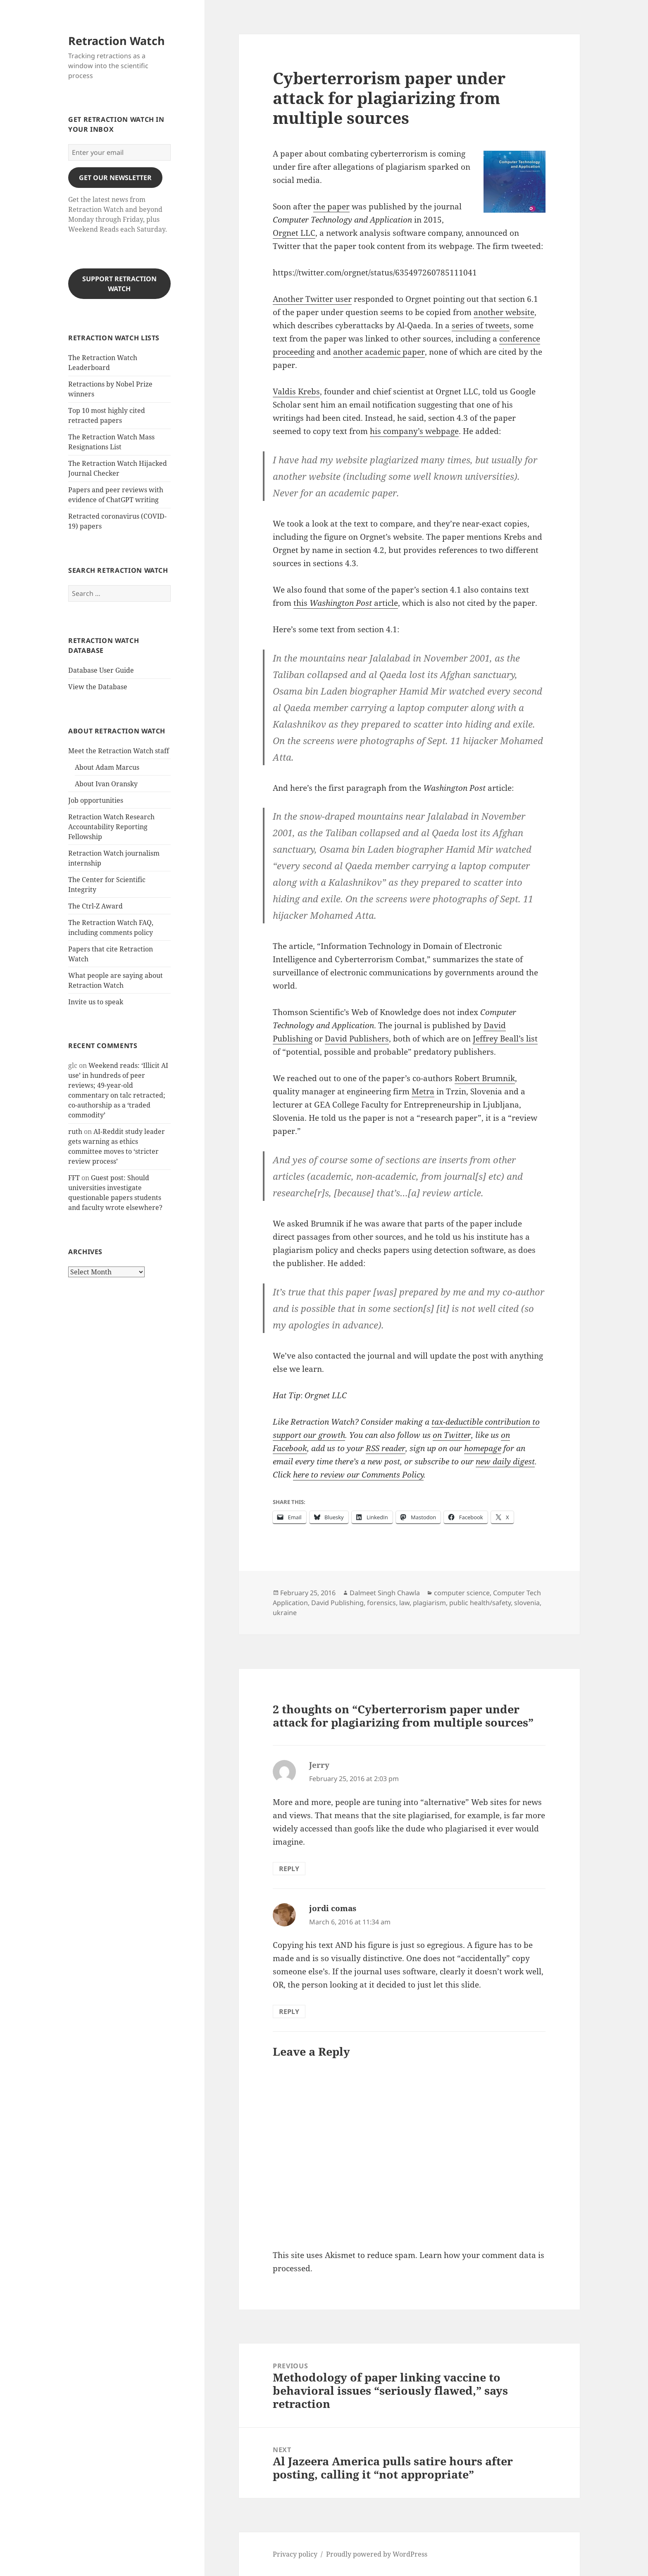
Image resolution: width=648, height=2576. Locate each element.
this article (345, 603)
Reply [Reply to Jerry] (289, 1868)
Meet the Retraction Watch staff (118, 750)
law (404, 1602)
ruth (75, 1131)
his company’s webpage (414, 431)
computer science (462, 1592)
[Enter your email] (119, 152)
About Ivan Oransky (106, 783)
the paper (331, 206)
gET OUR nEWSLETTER (115, 177)
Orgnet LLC (294, 233)
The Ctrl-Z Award (95, 906)
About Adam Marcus (107, 767)
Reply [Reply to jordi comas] (289, 2011)
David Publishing (337, 1602)
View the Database (97, 686)
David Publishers (357, 1038)
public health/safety (480, 1602)
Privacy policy (295, 2554)
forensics (381, 1602)
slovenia (527, 1602)
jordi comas (332, 1908)
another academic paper (379, 351)
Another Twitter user (312, 299)
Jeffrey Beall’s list (505, 1038)
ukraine (285, 1612)
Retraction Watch (116, 40)
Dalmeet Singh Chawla (385, 1592)
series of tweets (481, 325)
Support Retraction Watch (119, 283)
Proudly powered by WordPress (376, 2554)
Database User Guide (101, 670)
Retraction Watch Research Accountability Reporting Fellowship (111, 826)
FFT (74, 1177)
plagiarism (429, 1602)
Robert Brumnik (485, 1078)
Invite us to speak (95, 1001)
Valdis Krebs (296, 391)
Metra (423, 1091)
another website (504, 312)
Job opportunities (95, 800)
